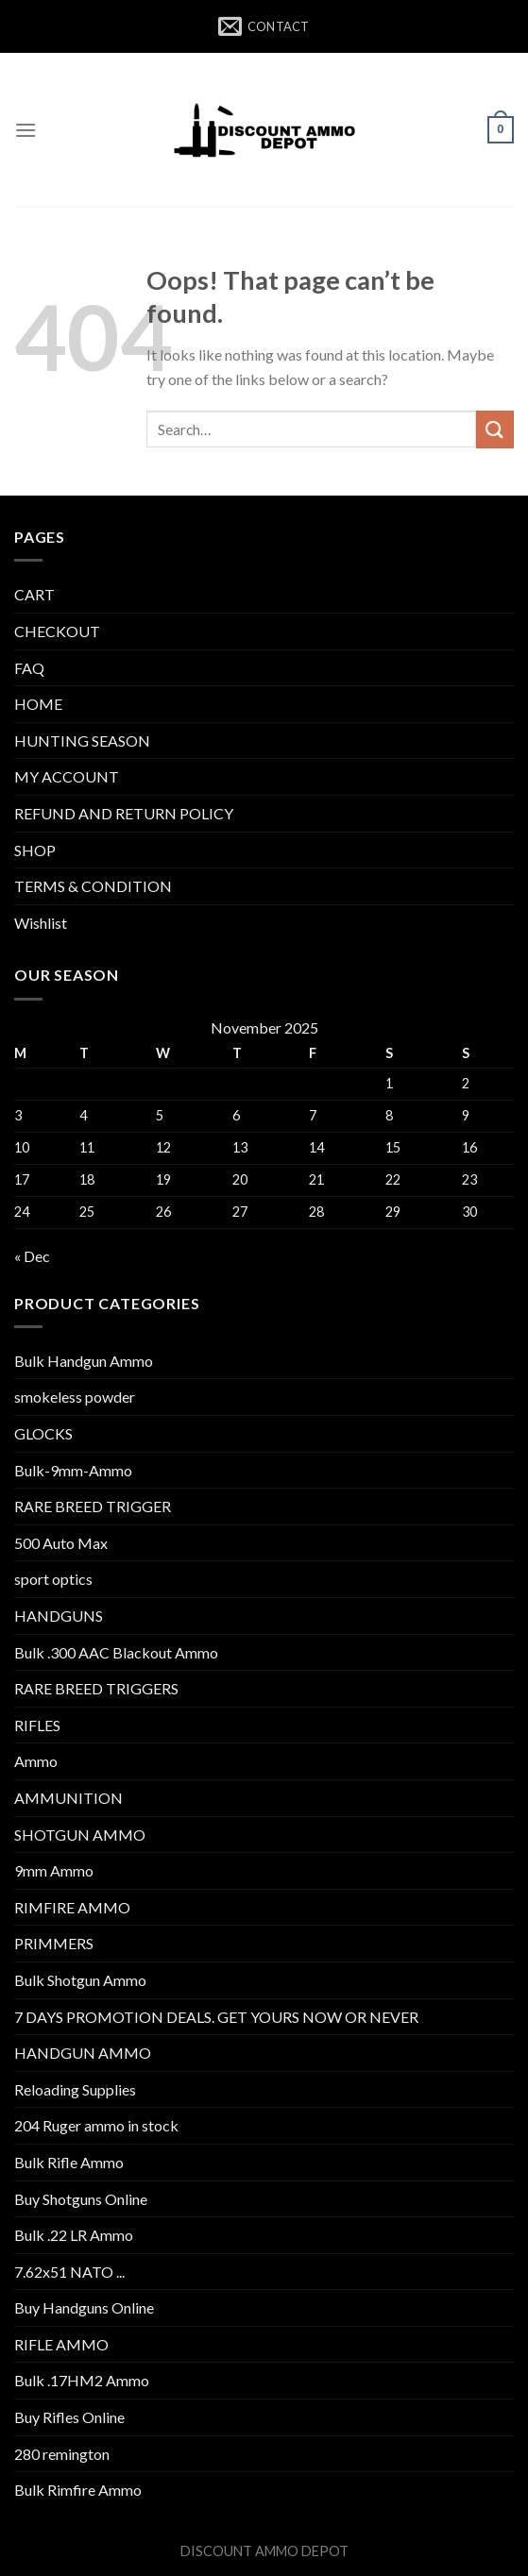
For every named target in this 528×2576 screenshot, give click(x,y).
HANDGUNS (58, 1616)
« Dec (32, 1256)
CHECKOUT (57, 631)
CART (34, 594)
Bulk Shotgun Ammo (80, 1980)
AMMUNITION (68, 1798)
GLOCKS (43, 1433)
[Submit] (495, 429)
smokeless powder (74, 1397)
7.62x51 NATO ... (69, 2272)
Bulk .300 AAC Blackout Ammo (116, 1652)
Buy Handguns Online (84, 2307)
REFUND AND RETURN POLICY (123, 813)
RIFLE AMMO (61, 2344)
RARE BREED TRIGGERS (96, 1688)
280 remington (62, 2454)
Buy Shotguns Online (80, 2199)
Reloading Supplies (75, 2089)
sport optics (53, 1579)
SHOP (35, 850)
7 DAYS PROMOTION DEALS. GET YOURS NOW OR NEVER (216, 2017)
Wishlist (40, 923)
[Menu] (25, 130)
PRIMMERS (54, 1943)
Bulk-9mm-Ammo (73, 1470)
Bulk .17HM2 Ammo (81, 2380)
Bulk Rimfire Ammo (78, 2490)
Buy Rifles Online (69, 2417)
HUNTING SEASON (82, 740)
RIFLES (37, 1725)
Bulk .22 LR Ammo (73, 2235)
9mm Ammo (54, 1870)
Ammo (36, 1761)
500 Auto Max (61, 1543)
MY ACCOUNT (66, 776)
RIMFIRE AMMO (72, 1907)
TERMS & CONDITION (93, 886)
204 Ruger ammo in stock (96, 2125)
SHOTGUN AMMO (79, 1835)
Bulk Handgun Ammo (83, 1361)
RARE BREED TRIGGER (92, 1506)
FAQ (29, 668)
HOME (38, 704)
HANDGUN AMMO (82, 2053)
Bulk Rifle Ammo (69, 2162)
